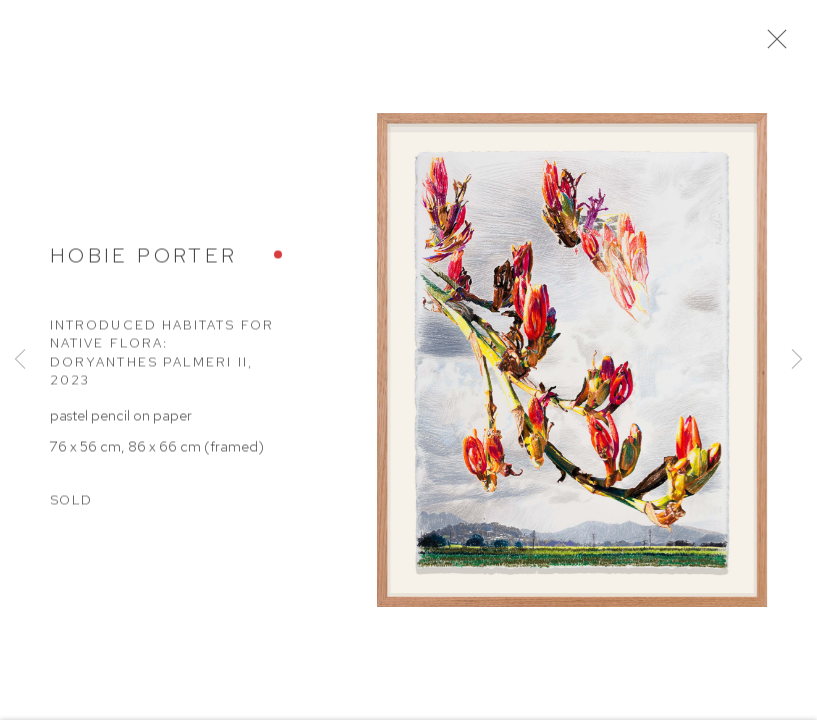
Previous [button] (20, 360)
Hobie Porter (143, 259)
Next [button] (797, 360)
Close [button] (777, 45)
